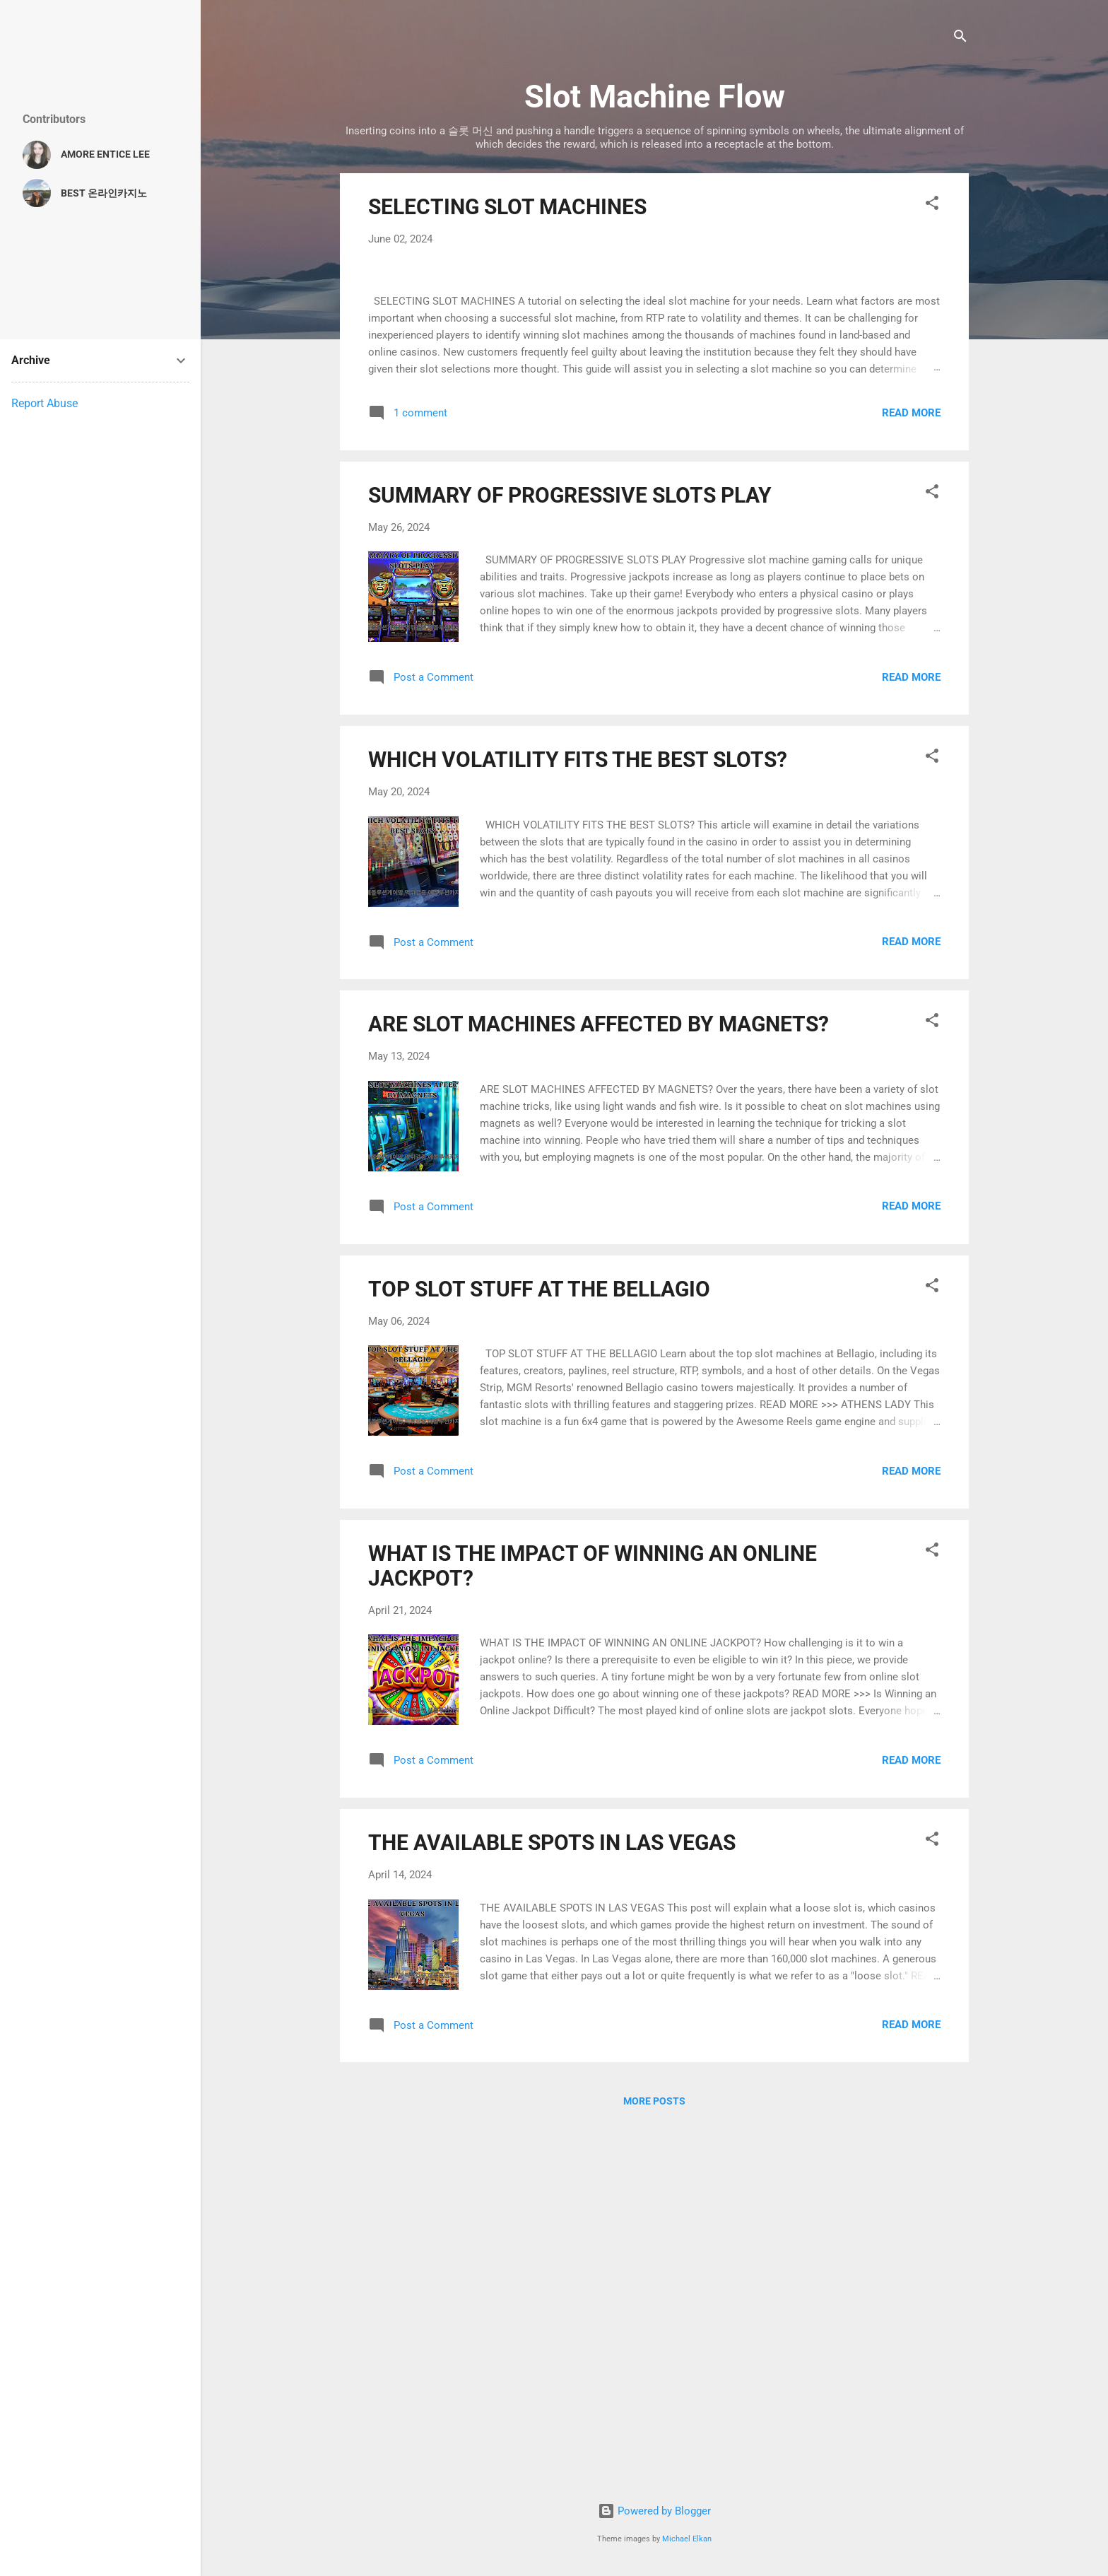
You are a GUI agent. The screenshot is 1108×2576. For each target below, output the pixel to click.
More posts (654, 2465)
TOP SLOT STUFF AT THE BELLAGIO (539, 1652)
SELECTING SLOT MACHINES (507, 206)
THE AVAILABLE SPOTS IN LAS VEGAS (552, 2206)
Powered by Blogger (654, 2511)
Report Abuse (44, 403)
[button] (932, 205)
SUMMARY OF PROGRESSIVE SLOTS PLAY (570, 858)
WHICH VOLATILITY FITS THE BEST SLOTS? (577, 1123)
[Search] (960, 38)
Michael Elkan (687, 2538)
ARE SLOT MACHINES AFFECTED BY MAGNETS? (598, 1388)
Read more (911, 776)
